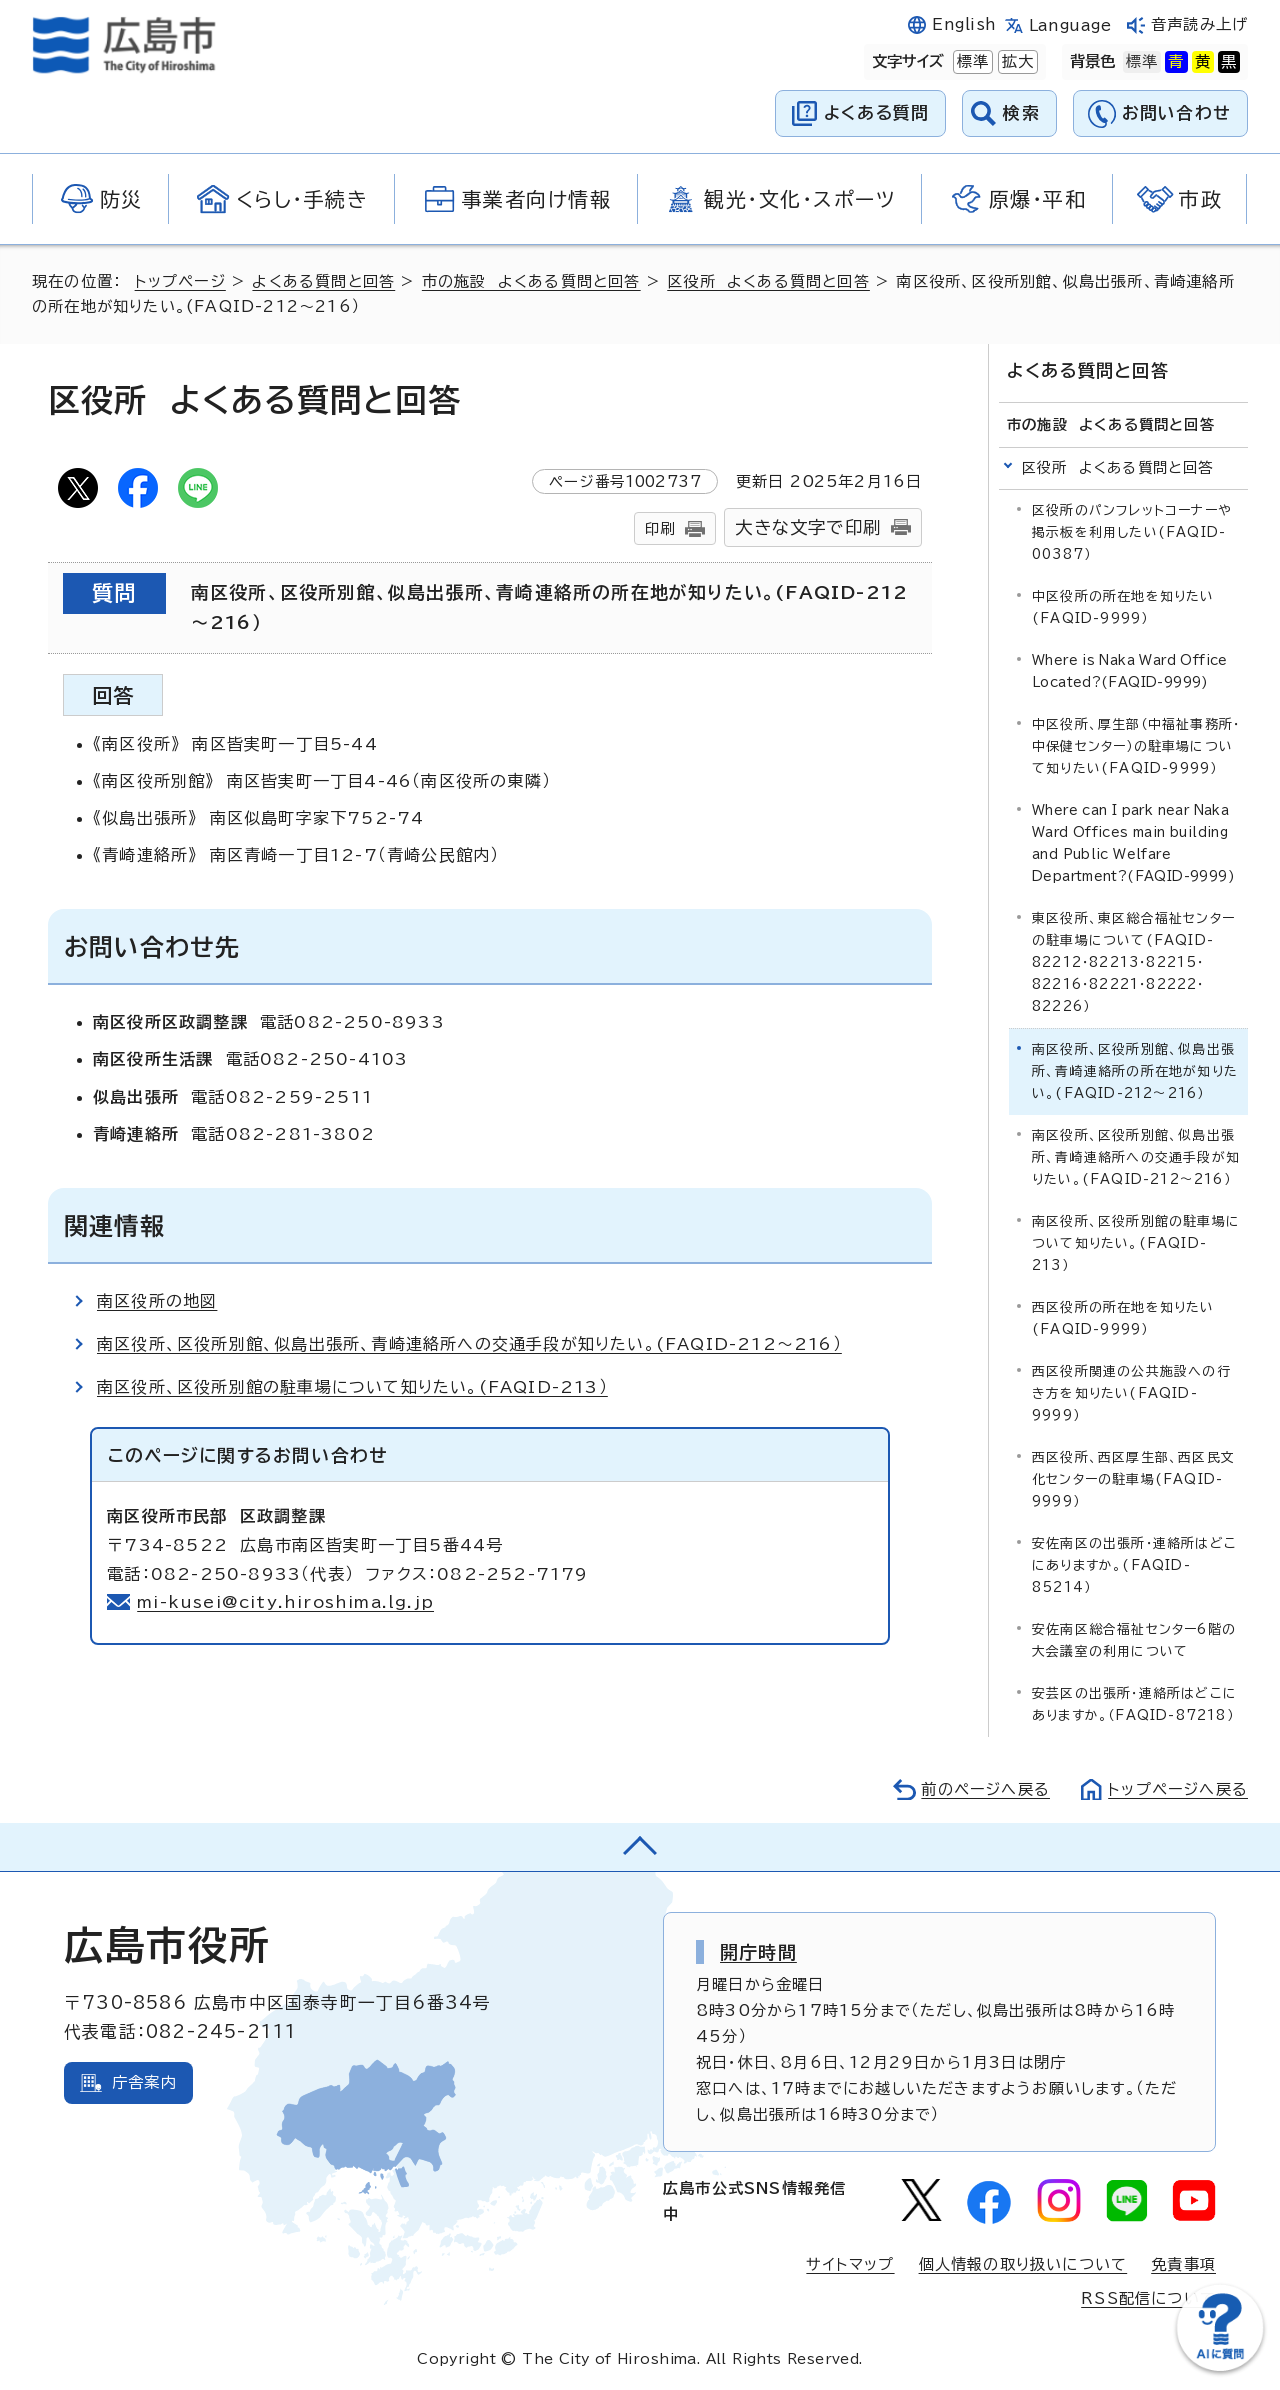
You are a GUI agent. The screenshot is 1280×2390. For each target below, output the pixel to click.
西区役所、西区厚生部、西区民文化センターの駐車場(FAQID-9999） (1133, 1479)
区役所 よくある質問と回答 (768, 281)
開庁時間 (758, 1952)
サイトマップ (850, 2264)
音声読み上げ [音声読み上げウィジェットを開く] (1199, 24)
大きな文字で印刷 (808, 527)
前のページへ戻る (985, 1789)
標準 (971, 62)
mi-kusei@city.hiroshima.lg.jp (285, 1602)
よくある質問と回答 (323, 281)
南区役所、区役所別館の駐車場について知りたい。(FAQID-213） (352, 1387)
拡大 (1016, 62)
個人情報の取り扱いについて (1023, 2264)
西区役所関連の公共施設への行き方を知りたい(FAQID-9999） (1131, 1393)
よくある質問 (876, 112)
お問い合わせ (1176, 112)
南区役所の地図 (157, 1301)
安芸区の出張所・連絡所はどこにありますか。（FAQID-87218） (1134, 1704)
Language (1070, 25)
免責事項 (1183, 2264)
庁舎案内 (144, 2082)
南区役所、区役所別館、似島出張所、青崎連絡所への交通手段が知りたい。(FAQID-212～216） (469, 1344)
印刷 (660, 528)
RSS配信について (1148, 2298)
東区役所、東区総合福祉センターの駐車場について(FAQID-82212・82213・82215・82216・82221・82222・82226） (1133, 962)
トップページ (180, 281)
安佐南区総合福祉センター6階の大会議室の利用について (1134, 1640)
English (964, 24)
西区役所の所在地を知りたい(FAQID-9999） (1123, 1318)
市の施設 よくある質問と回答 (531, 281)
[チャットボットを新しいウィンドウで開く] (1220, 2366)
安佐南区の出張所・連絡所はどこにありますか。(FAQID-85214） (1134, 1565)
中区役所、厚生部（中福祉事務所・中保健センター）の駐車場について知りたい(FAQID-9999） (1136, 746)
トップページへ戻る (1178, 1789)
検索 (1021, 112)
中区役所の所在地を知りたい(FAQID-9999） (1123, 607)
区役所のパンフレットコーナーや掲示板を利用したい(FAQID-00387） (1132, 532)
